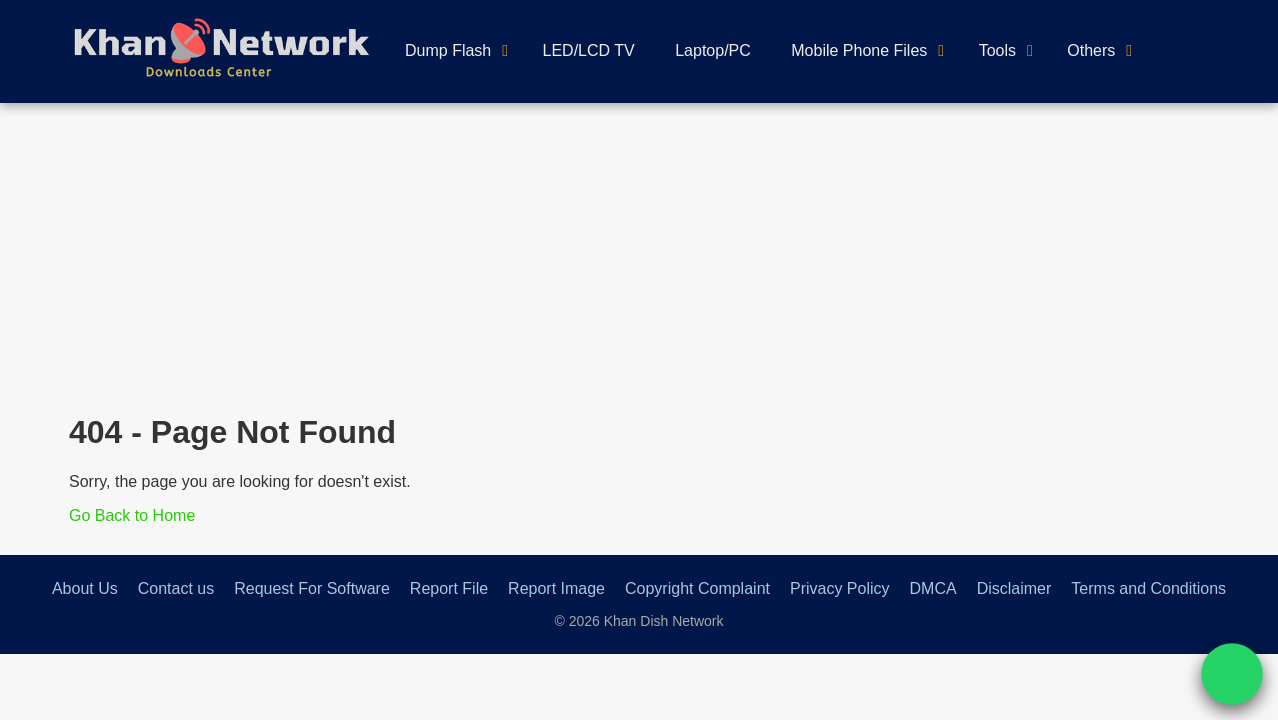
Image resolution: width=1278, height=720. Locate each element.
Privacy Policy (840, 588)
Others (1091, 50)
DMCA (933, 588)
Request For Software (312, 588)
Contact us (176, 588)
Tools (997, 50)
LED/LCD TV (589, 50)
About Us (85, 588)
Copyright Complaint (697, 588)
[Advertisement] (639, 253)
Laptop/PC (713, 50)
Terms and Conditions (1148, 588)
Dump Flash (448, 50)
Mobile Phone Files (859, 50)
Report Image (556, 588)
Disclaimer (1014, 588)
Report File (449, 588)
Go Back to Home (132, 515)
